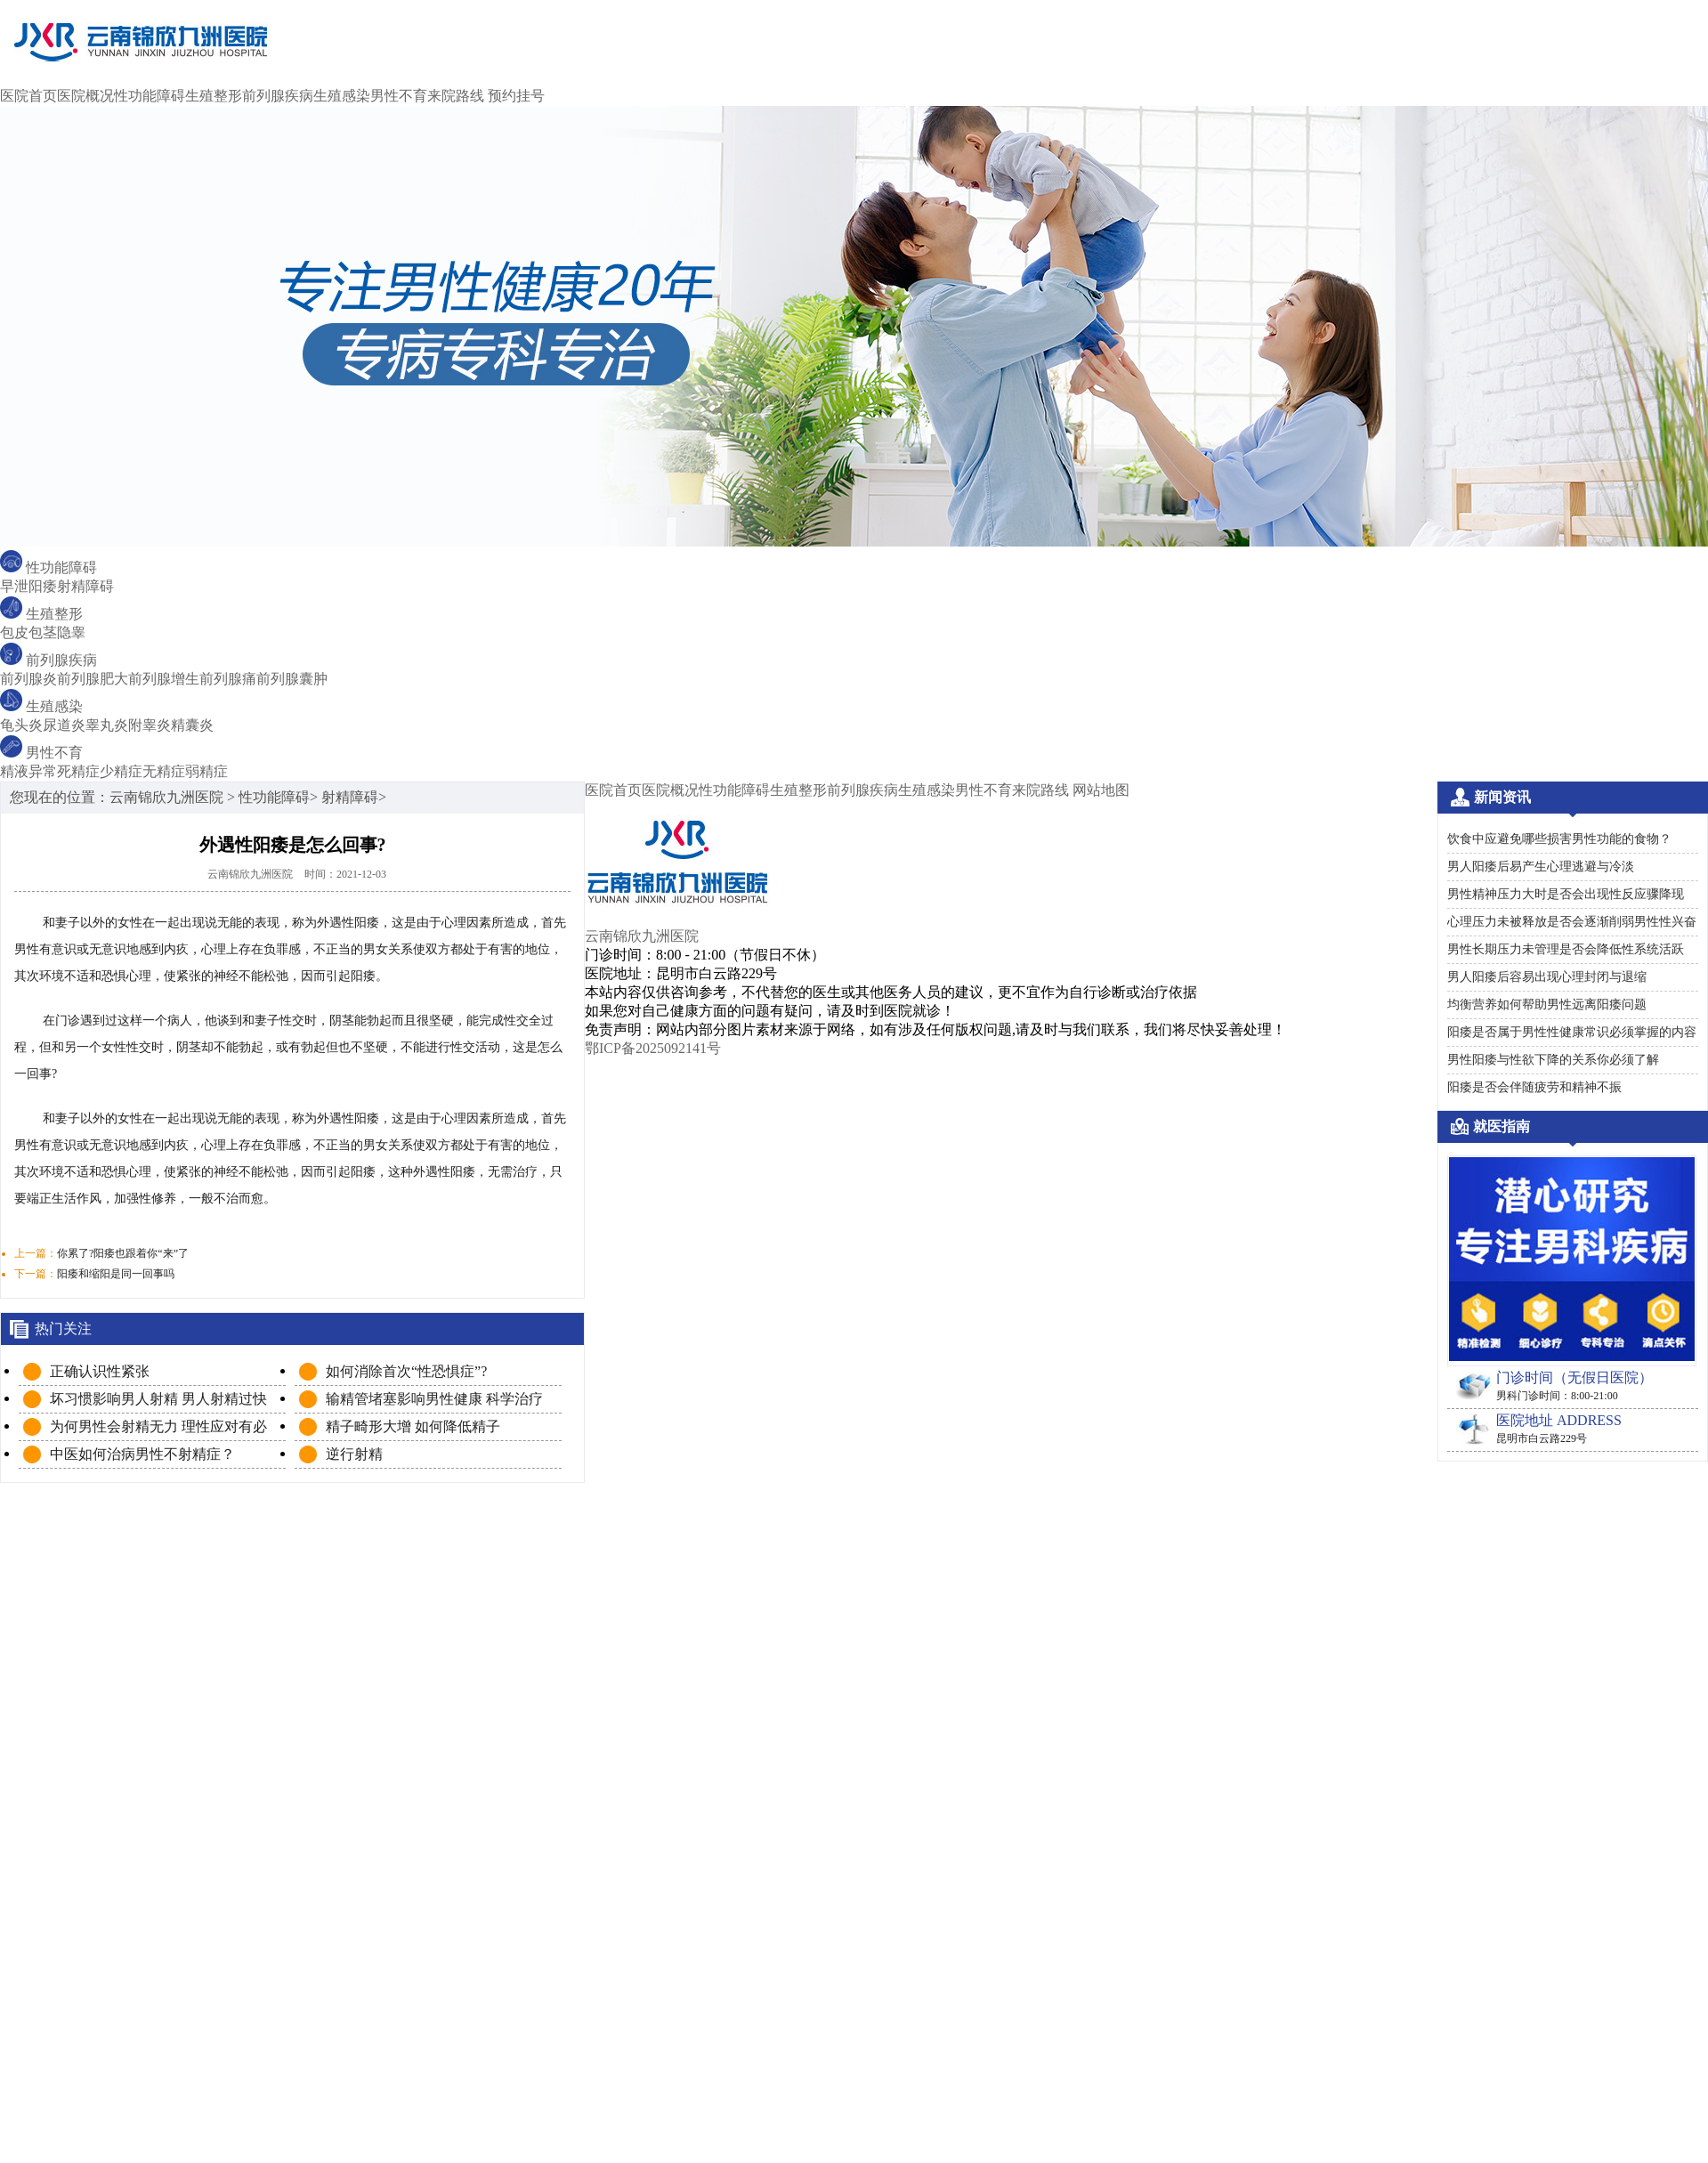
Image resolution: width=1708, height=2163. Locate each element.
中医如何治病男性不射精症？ (142, 1454)
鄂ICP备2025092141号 (653, 1048)
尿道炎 (64, 725)
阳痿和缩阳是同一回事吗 (115, 1274)
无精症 (163, 771)
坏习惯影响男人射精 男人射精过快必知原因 (158, 1399)
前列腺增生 (163, 678)
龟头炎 (21, 725)
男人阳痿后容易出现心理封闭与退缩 (1547, 977)
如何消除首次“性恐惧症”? (406, 1371)
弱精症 (206, 771)
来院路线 (455, 95)
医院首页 (28, 95)
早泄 (14, 586)
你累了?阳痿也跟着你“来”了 (123, 1253)
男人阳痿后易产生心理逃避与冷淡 (1540, 866)
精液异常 (28, 771)
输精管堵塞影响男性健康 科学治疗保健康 (434, 1399)
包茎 (42, 632)
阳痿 (42, 586)
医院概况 (85, 95)
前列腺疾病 (277, 95)
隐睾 (71, 632)
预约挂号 (516, 95)
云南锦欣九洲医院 (166, 797)
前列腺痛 (227, 678)
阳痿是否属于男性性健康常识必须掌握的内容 (1571, 1032)
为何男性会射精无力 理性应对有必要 (158, 1427)
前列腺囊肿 (292, 678)
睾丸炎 (106, 725)
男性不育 (398, 95)
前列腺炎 (28, 678)
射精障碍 (85, 586)
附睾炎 (149, 725)
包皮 (14, 632)
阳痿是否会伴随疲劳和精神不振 (1534, 1087)
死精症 (78, 771)
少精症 (121, 771)
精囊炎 (192, 725)
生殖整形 (213, 95)
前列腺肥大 (92, 678)
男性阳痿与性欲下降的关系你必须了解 (1553, 1059)
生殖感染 (341, 95)
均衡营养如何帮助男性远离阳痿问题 (1547, 1004)
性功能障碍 (149, 95)
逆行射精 (354, 1454)
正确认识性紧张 (100, 1371)
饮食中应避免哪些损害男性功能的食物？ (1559, 839)
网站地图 (1101, 790)
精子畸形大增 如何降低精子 (413, 1426)
